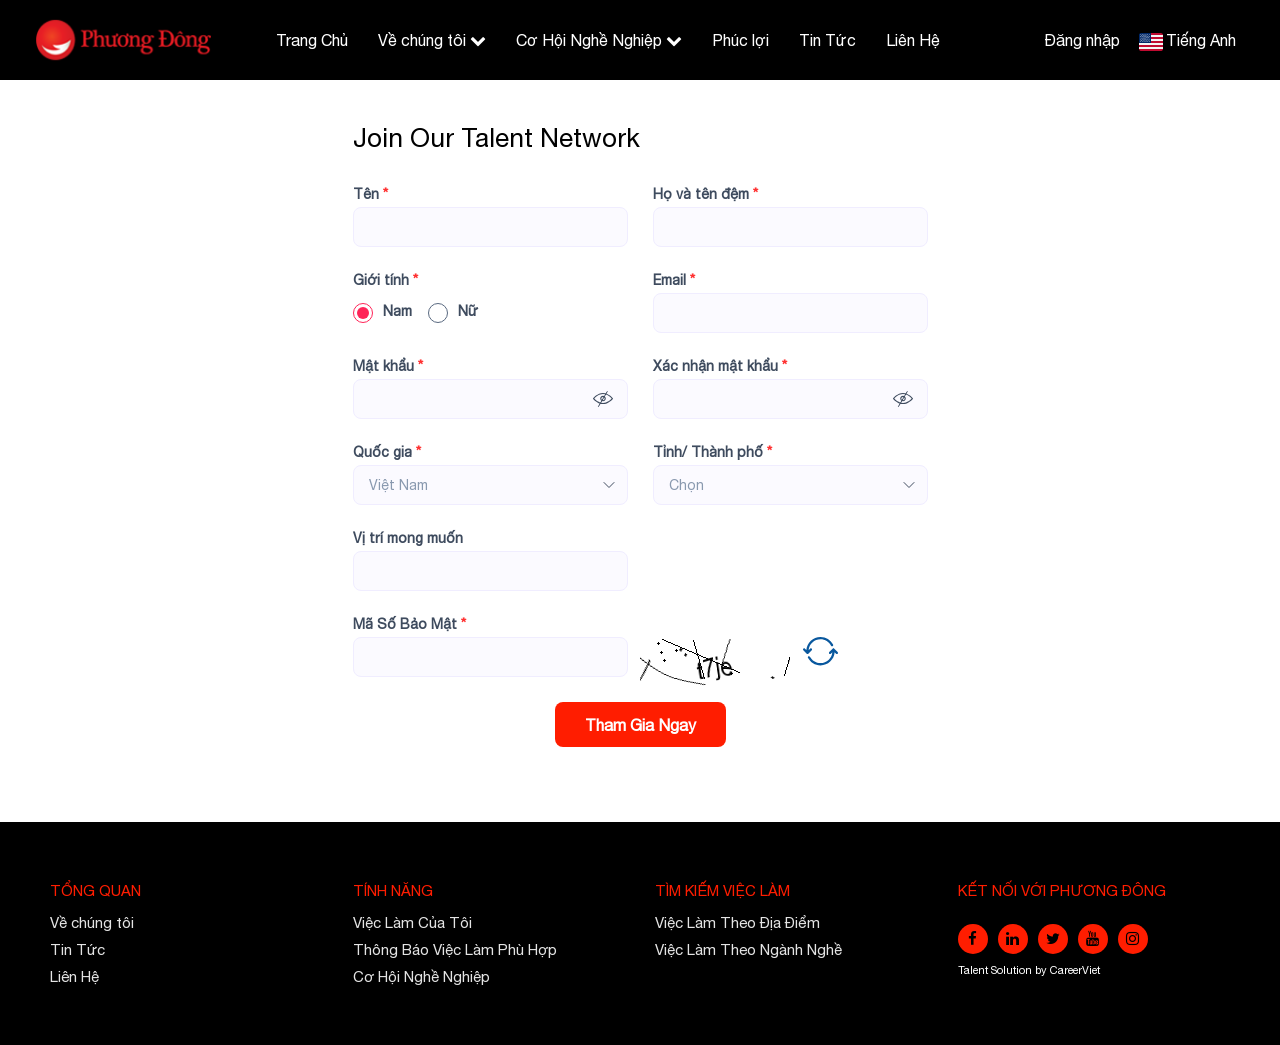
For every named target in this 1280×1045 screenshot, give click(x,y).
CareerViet (1075, 970)
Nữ (453, 311)
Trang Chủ (312, 40)
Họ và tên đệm (705, 194)
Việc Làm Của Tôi (412, 922)
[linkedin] (1013, 939)
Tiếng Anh (1201, 40)
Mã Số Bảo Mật (409, 624)
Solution (1013, 970)
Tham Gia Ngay (640, 725)
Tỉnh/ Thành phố (712, 452)
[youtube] (1093, 939)
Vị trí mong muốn (408, 538)
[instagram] (1133, 939)
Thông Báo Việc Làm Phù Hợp (455, 949)
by (1042, 970)
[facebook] (973, 939)
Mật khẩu (388, 366)
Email (674, 280)
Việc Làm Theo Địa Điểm (737, 922)
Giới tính (385, 280)
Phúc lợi (740, 40)
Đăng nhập (1082, 40)
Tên (370, 194)
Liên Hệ (913, 40)
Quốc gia (387, 452)
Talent (974, 970)
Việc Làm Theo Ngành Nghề (748, 949)
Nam (382, 311)
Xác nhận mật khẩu (720, 366)
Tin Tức (827, 40)
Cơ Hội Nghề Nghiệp (599, 40)
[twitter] (1053, 939)
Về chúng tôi (432, 40)
